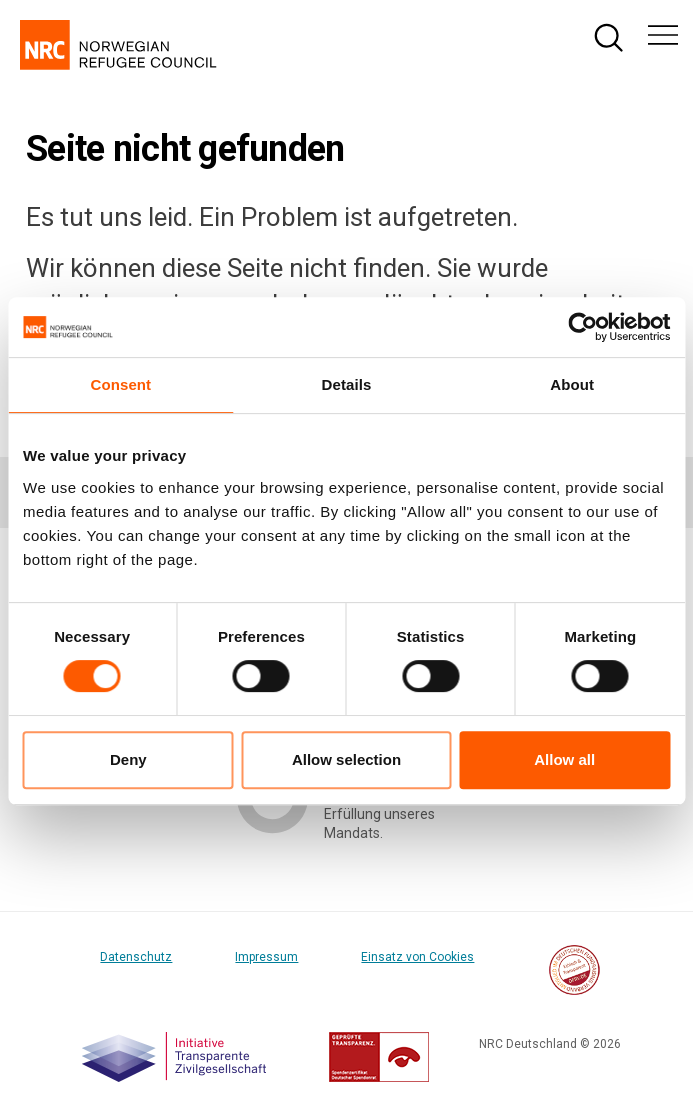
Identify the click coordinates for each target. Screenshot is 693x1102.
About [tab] (572, 384)
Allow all (564, 759)
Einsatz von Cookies (417, 957)
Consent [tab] (120, 384)
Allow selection (346, 759)
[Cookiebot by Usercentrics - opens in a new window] (582, 327)
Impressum (266, 957)
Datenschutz (136, 957)
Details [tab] (347, 384)
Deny (128, 759)
